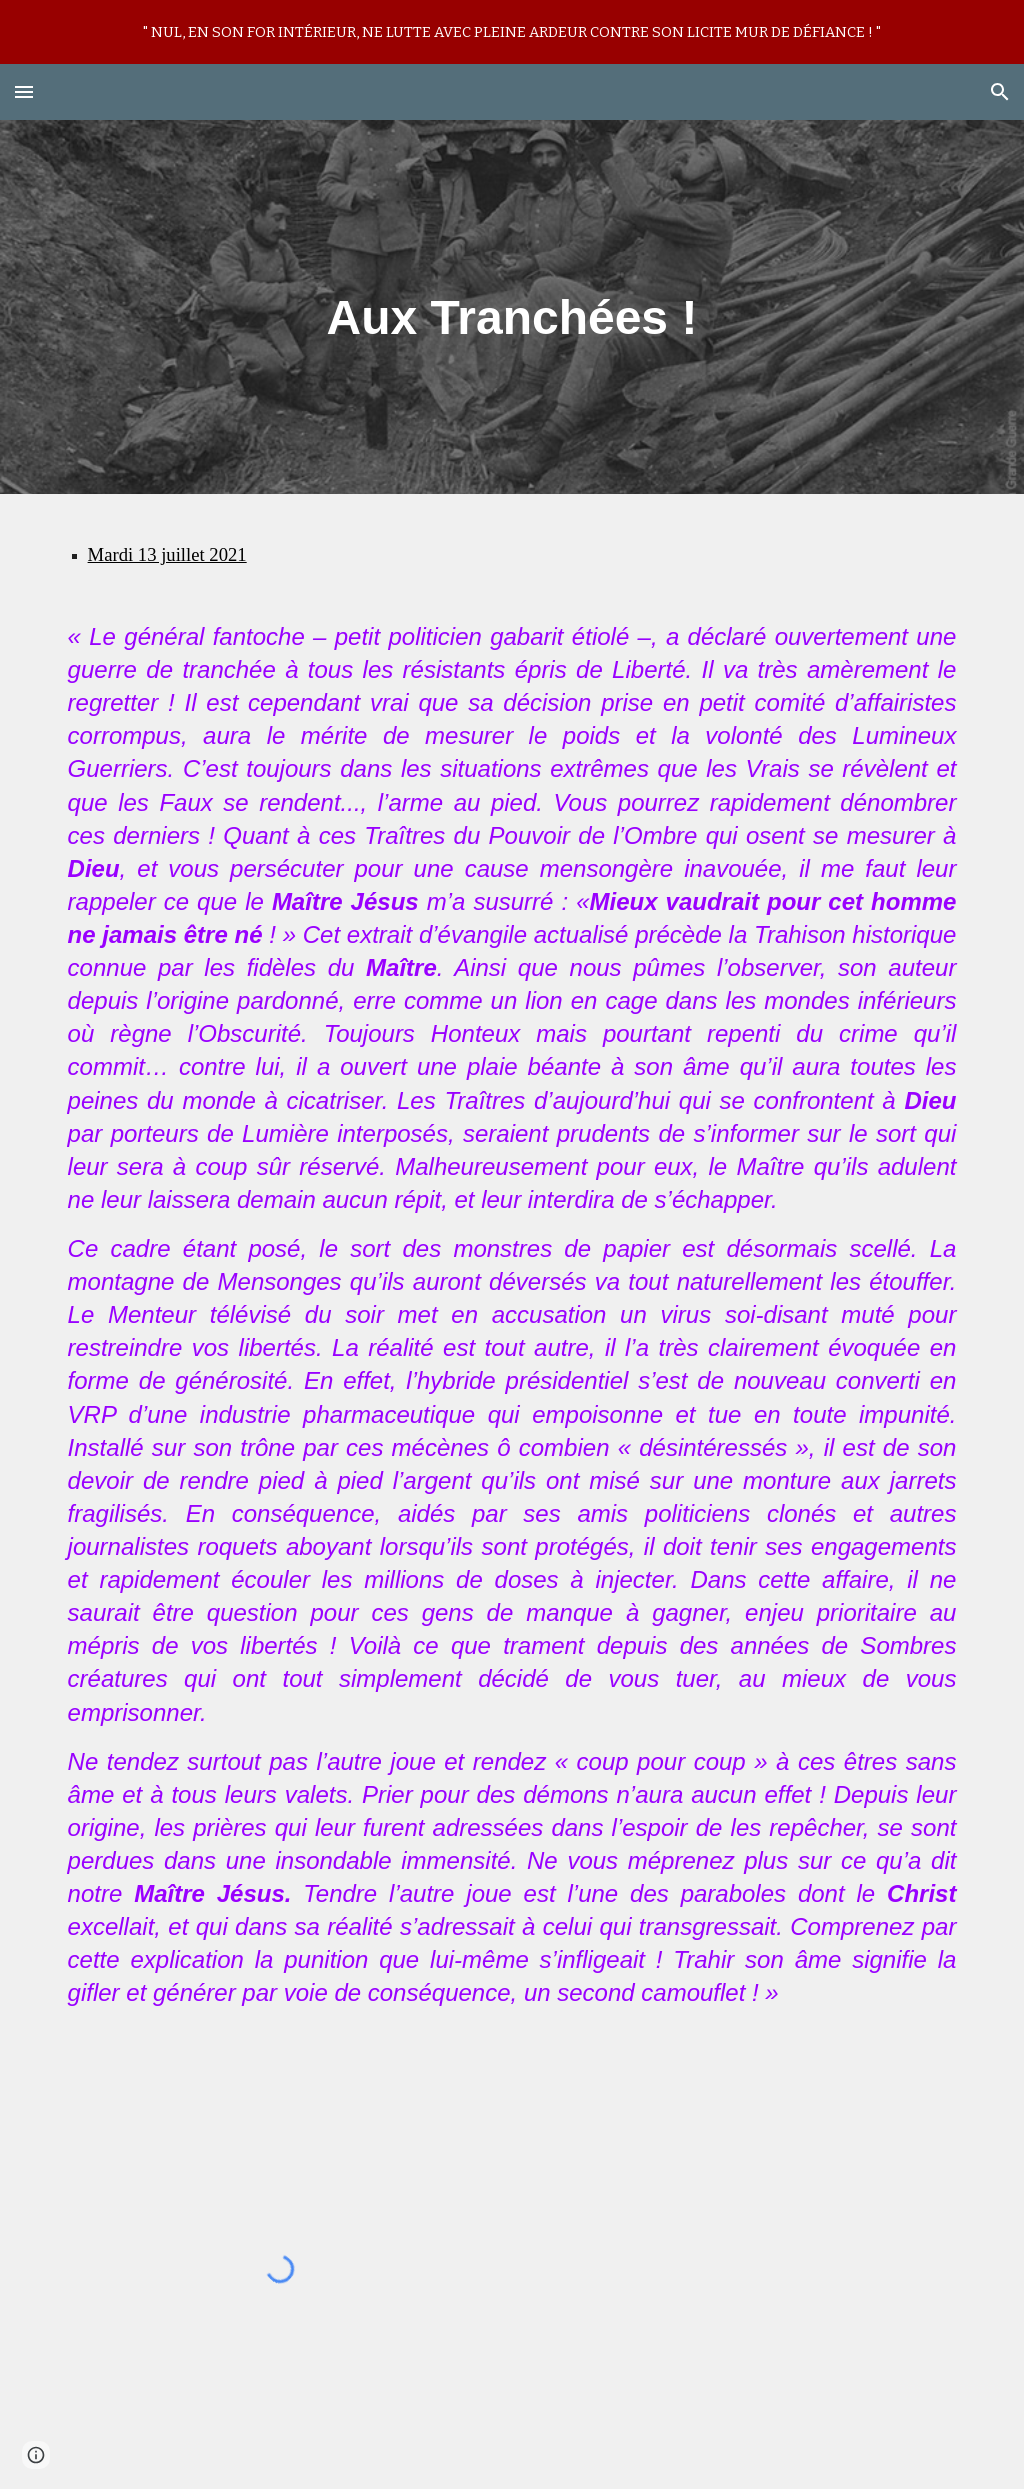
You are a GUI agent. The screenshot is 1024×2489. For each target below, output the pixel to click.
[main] (511, 307)
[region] (512, 32)
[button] (24, 91)
